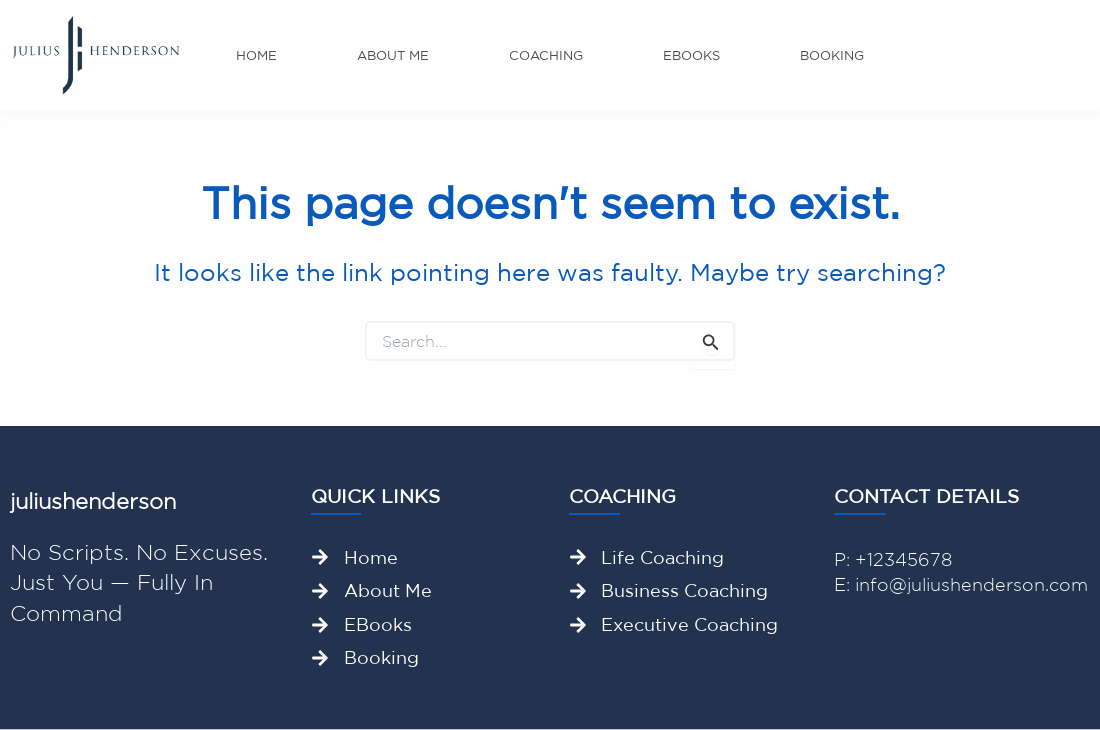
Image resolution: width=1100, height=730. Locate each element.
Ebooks (691, 55)
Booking (832, 55)
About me (393, 55)
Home (256, 55)
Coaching (546, 55)
